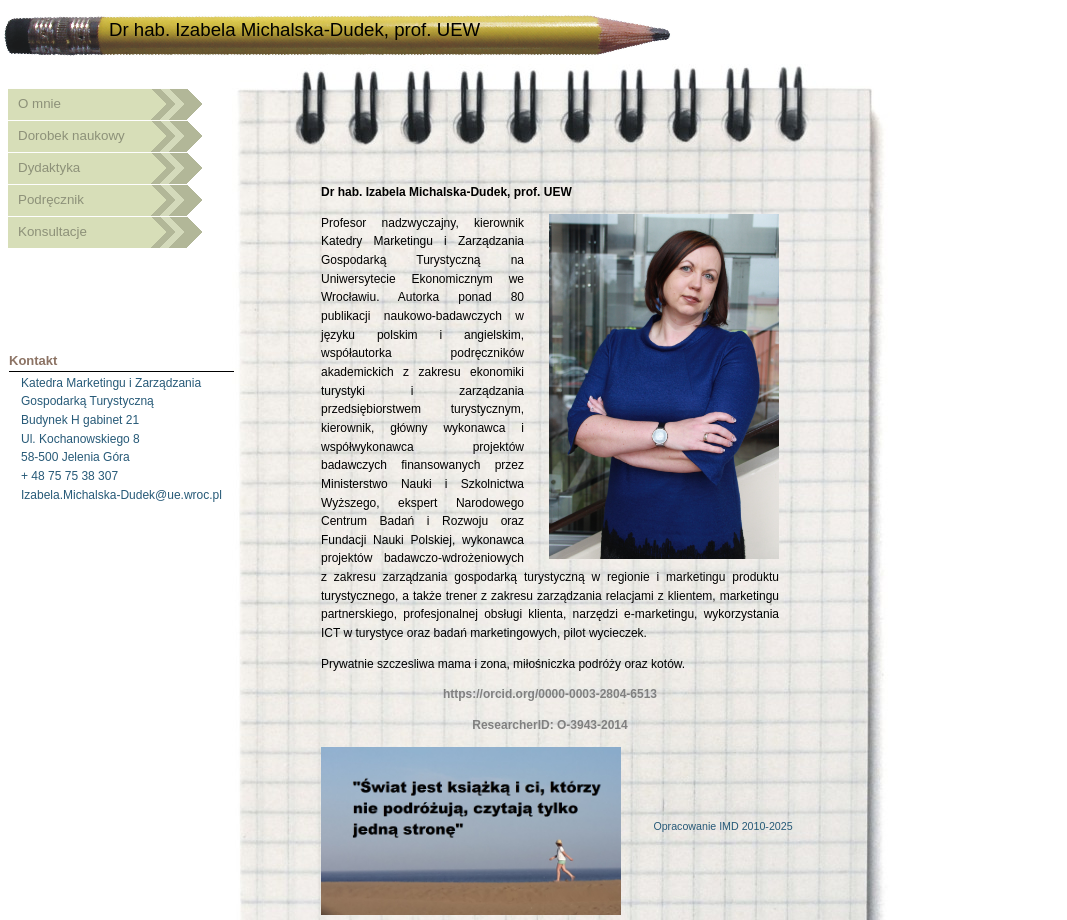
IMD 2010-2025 (755, 826)
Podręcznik (51, 199)
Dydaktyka (49, 167)
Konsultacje (52, 231)
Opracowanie (686, 826)
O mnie (39, 103)
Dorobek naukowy (71, 135)
